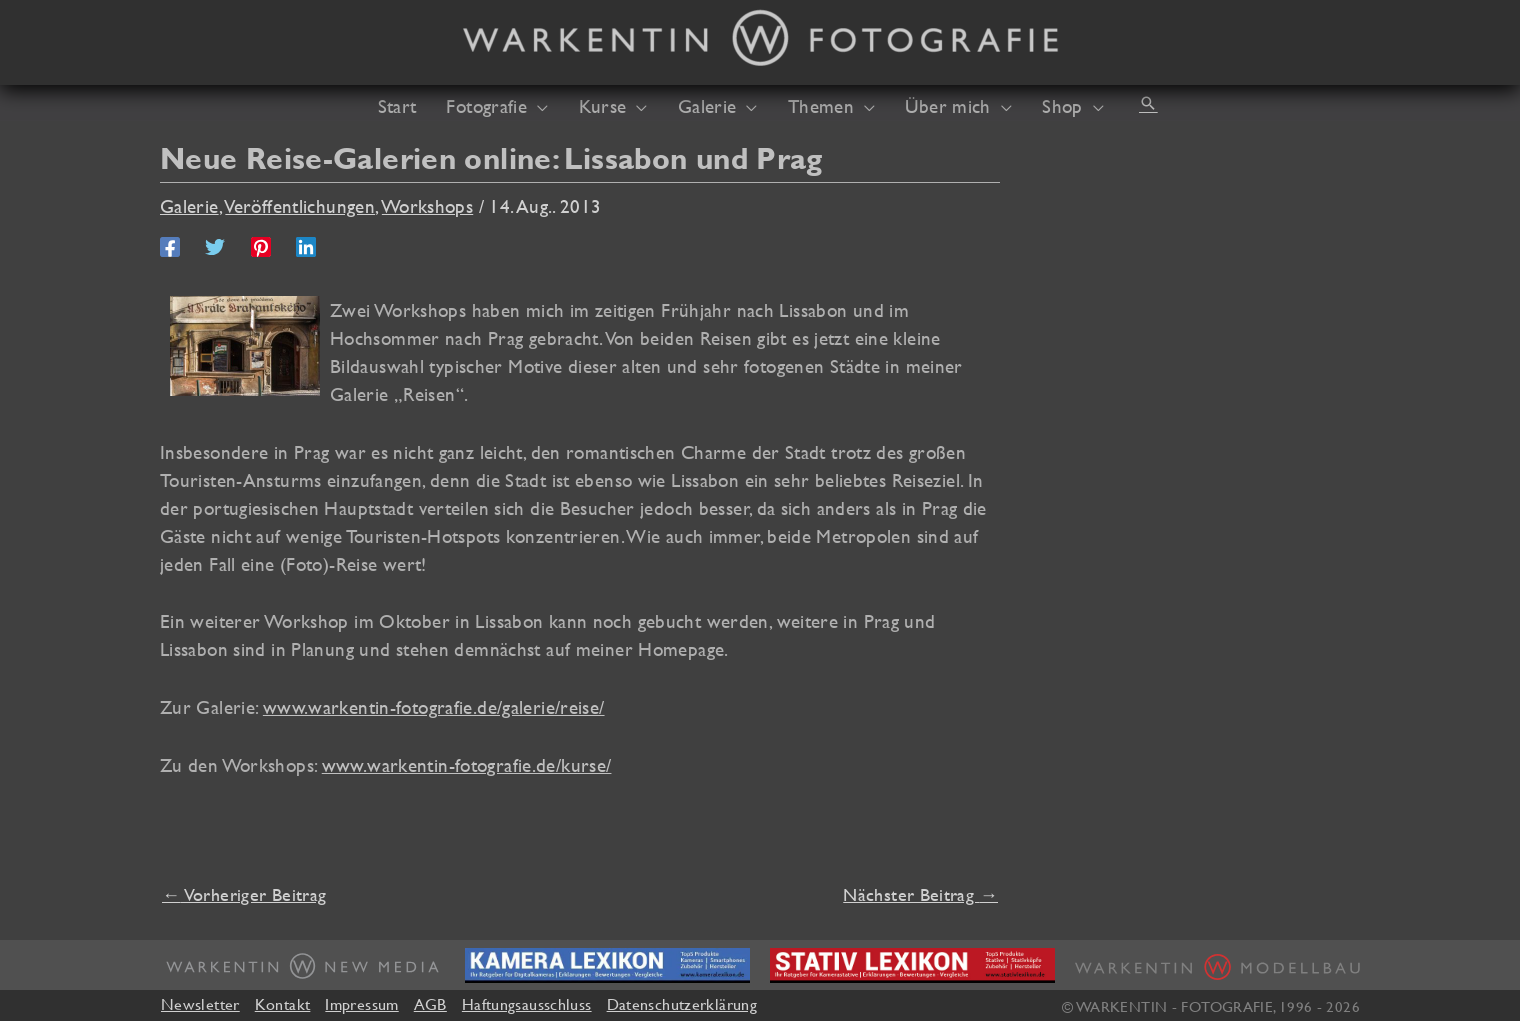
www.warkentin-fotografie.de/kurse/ (467, 765)
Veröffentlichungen (300, 206)
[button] (1148, 103)
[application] (537, 106)
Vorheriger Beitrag (244, 894)
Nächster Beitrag (920, 894)
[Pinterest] (261, 245)
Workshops (427, 206)
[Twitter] (215, 245)
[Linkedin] (306, 245)
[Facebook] (170, 245)
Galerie (189, 206)
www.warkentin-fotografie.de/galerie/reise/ (434, 707)
